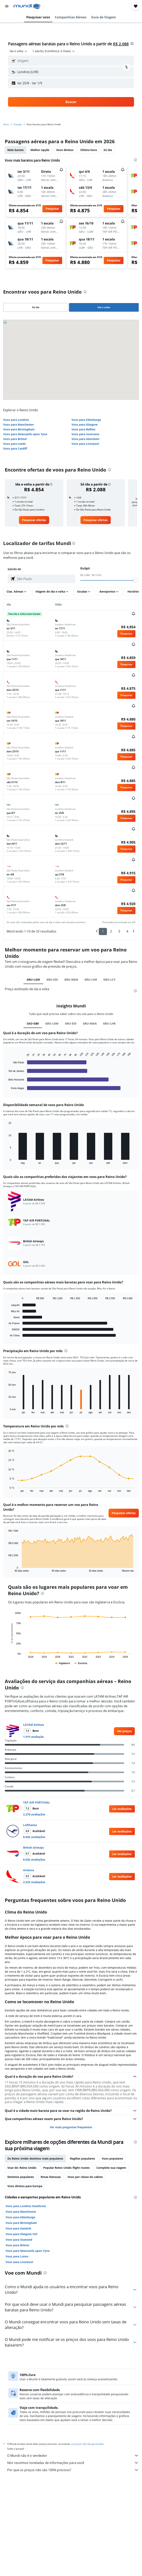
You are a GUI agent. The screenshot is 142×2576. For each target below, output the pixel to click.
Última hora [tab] (88, 150)
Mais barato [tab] (15, 150)
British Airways (33, 1847)
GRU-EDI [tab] (52, 979)
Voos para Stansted (19, 2239)
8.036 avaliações (34, 1837)
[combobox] (18, 51)
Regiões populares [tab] (82, 2158)
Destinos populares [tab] (20, 2177)
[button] (6, 6)
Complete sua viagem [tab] (111, 2168)
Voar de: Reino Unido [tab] (21, 2168)
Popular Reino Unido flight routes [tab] (66, 2168)
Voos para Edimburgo (86, 420)
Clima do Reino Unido (26, 1912)
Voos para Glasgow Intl (21, 2234)
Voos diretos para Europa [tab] (24, 2186)
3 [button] (119, 931)
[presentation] (132, 43)
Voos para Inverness (85, 434)
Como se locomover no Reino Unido (39, 2001)
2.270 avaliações (34, 1814)
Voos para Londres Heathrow (26, 2206)
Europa (18, 124)
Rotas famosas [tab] (51, 2177)
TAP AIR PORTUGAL (36, 1802)
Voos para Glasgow (84, 424)
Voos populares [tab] (112, 2158)
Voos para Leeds (14, 444)
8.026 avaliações (34, 1859)
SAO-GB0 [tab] (33, 1023)
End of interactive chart (6, 1410)
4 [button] (127, 931)
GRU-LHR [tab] (90, 979)
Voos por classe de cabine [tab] (85, 2177)
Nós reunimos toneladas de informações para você (73, 2462)
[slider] (135, 580)
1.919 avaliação (33, 1737)
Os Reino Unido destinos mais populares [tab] (35, 2158)
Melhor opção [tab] (39, 150)
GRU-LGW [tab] (33, 979)
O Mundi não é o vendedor (73, 2455)
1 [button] (103, 931)
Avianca (28, 1870)
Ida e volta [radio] (104, 307)
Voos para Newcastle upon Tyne (25, 434)
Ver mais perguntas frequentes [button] (71, 2127)
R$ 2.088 (121, 44)
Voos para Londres (16, 420)
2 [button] (111, 931)
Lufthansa (30, 1825)
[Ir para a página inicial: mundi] (27, 6)
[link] (34, 520)
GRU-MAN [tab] (71, 979)
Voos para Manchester (18, 424)
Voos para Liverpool (85, 444)
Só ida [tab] (108, 150)
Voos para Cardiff (15, 448)
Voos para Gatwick (18, 2228)
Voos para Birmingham (19, 429)
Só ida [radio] (35, 307)
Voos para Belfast (83, 429)
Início (6, 124)
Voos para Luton (17, 2256)
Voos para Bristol (15, 439)
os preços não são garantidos (87, 2444)
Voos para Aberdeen (85, 439)
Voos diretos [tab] (64, 150)
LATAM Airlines (33, 1725)
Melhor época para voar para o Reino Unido (47, 1937)
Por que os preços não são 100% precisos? (73, 2470)
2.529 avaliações (34, 1882)
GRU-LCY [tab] (109, 979)
